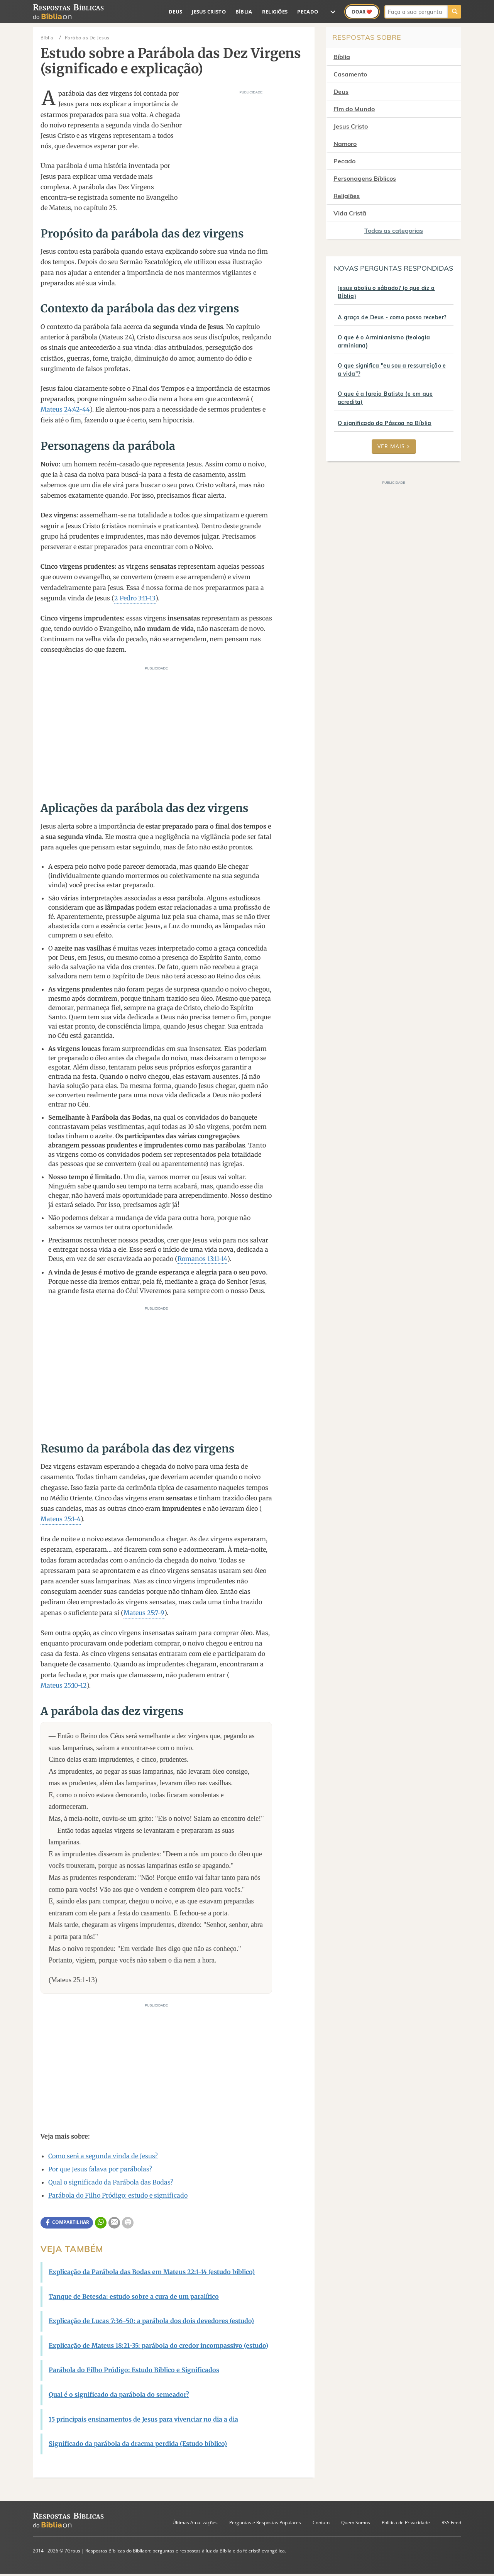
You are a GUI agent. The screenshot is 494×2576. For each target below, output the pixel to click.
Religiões (275, 11)
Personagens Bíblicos (364, 178)
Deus (175, 11)
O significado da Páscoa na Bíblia (384, 423)
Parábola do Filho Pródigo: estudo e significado (118, 2195)
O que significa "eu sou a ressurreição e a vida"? (392, 369)
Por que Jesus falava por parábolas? (100, 2169)
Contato (321, 2522)
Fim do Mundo (354, 109)
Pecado (307, 11)
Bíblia (243, 11)
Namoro (345, 143)
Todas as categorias (393, 230)
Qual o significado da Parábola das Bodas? (110, 2182)
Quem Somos (355, 2522)
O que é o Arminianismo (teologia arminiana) (384, 341)
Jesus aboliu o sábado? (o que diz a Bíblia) (386, 292)
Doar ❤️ (362, 11)
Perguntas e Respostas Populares (265, 2522)
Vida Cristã (349, 213)
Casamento (350, 74)
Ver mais (393, 446)
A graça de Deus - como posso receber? (392, 317)
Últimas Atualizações (195, 2522)
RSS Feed (451, 2522)
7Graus (72, 2550)
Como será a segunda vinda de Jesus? (103, 2156)
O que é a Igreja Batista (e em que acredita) (385, 397)
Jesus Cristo (209, 11)
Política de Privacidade (406, 2522)
